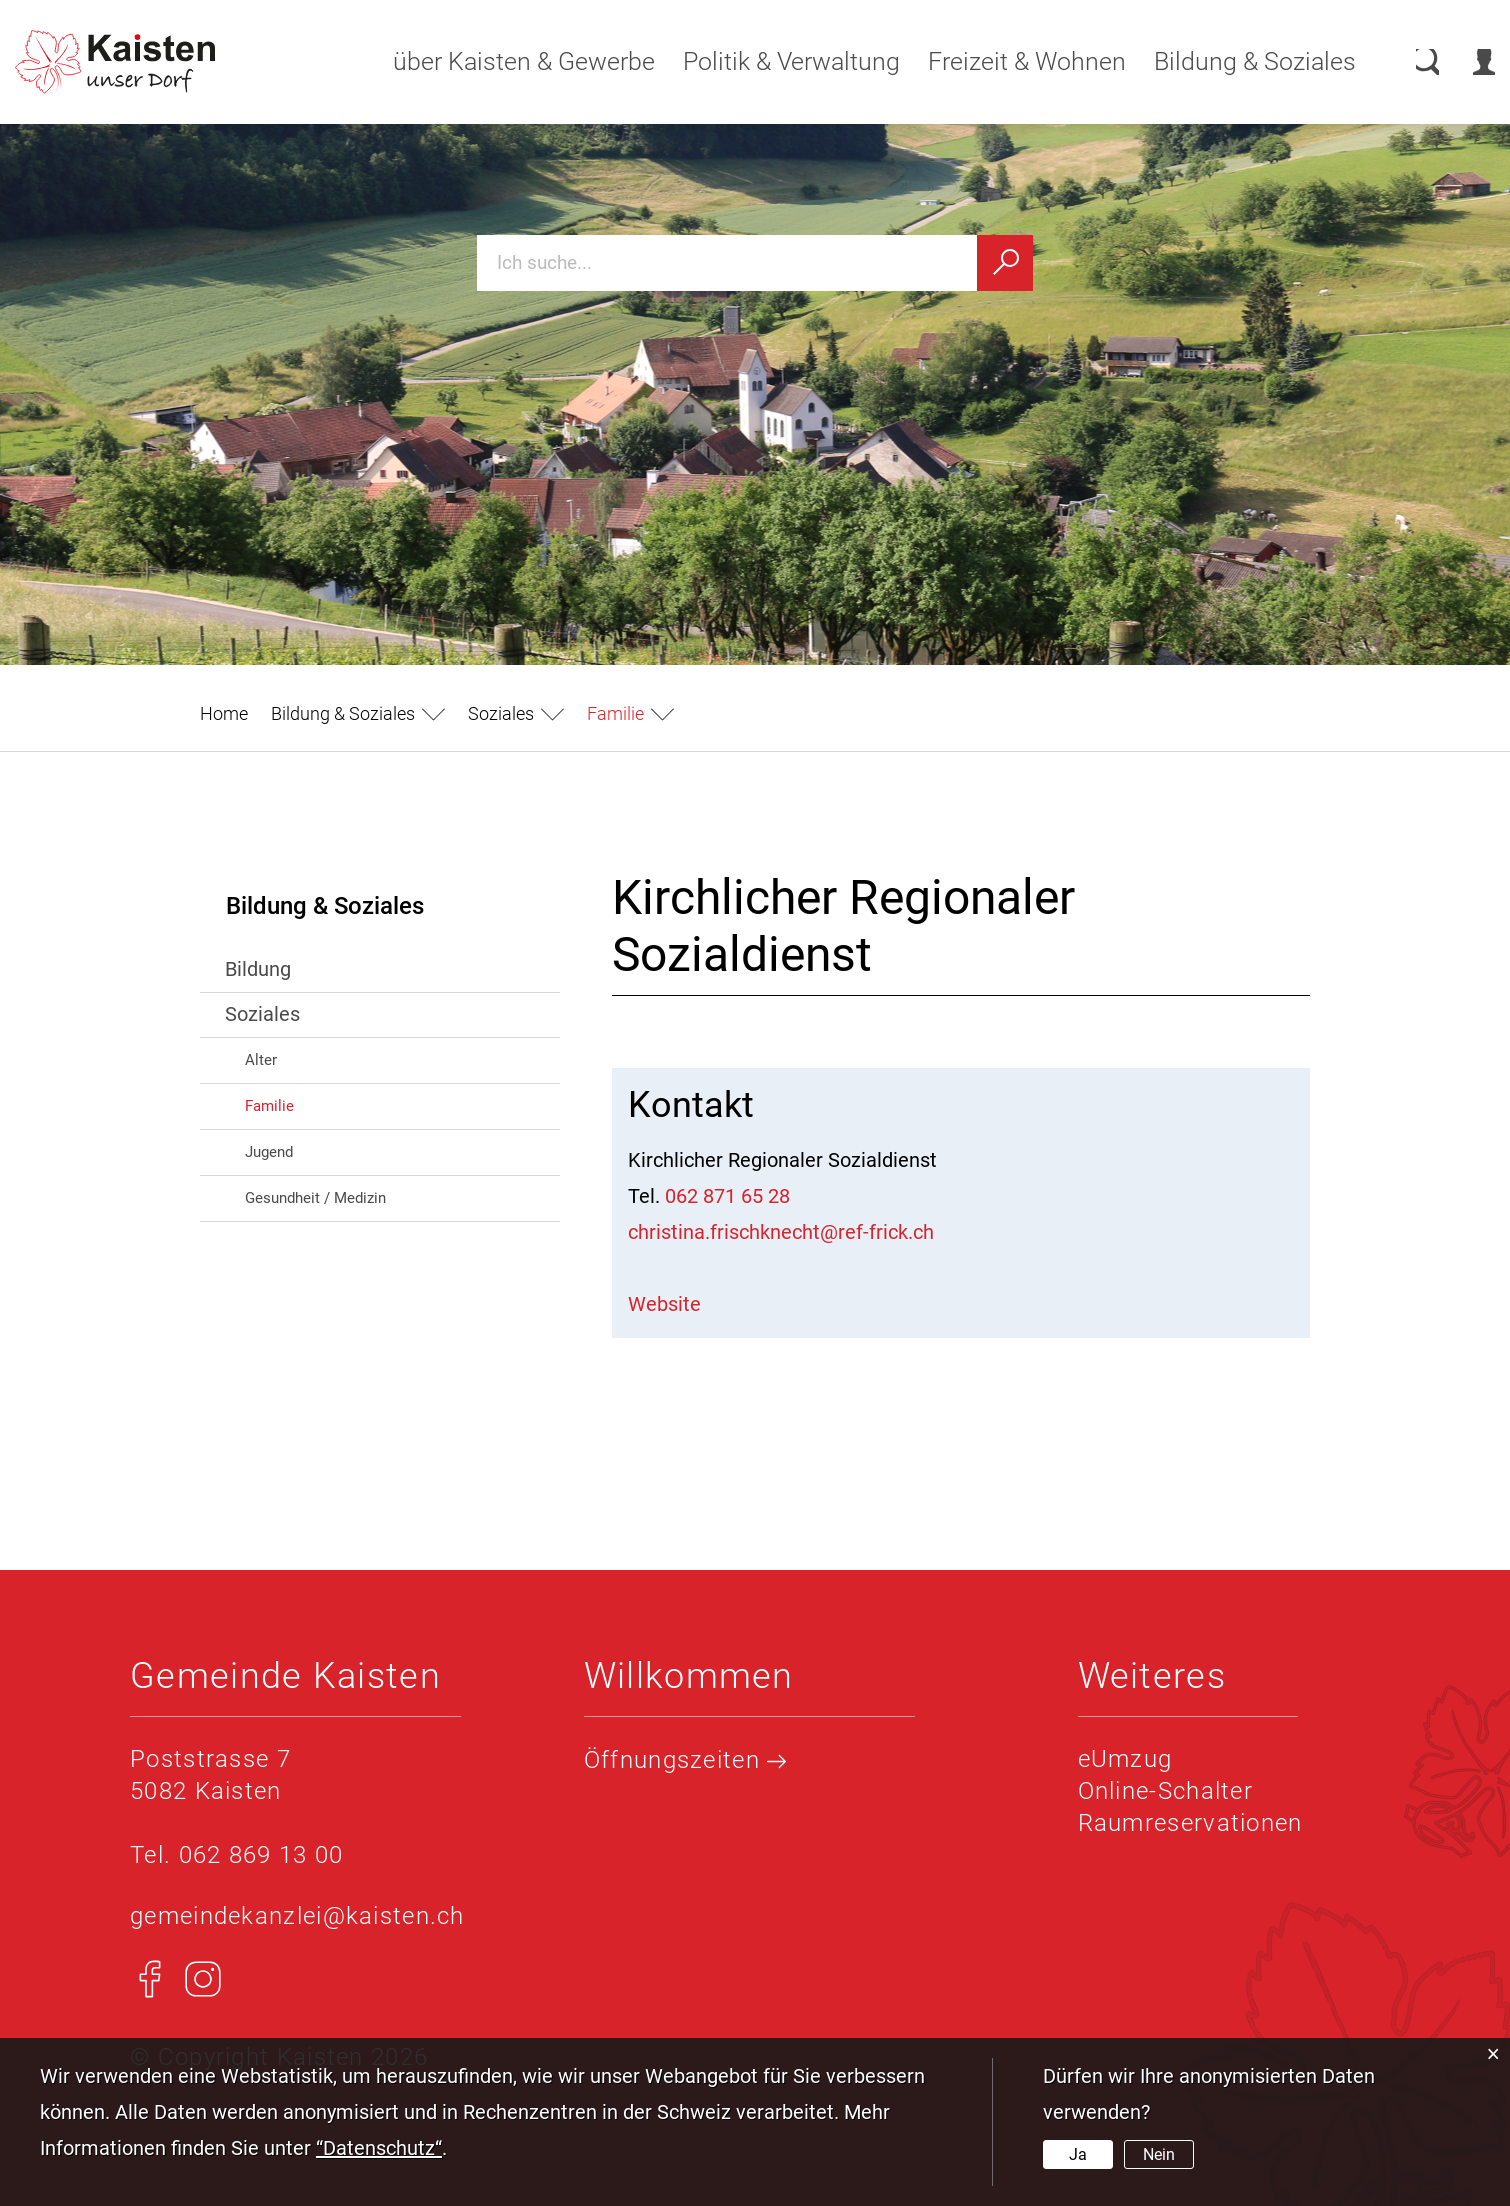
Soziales (262, 1014)
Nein (1159, 2154)
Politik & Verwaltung (772, 61)
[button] (358, 713)
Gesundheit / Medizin (315, 1198)
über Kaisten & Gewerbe (505, 61)
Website (678, 1304)
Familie (312, 1104)
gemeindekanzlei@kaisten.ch (297, 1916)
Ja (1078, 2154)
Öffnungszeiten (685, 1760)
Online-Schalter (1166, 1791)
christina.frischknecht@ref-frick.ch (781, 1232)
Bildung (258, 969)
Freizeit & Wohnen (1008, 61)
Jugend (269, 1152)
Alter (261, 1060)
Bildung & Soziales (1236, 61)
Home (224, 713)
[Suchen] (1005, 263)
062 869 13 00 (261, 1855)
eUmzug (1125, 1759)
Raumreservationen (1190, 1823)
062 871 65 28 (727, 1196)
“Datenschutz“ (379, 2148)
